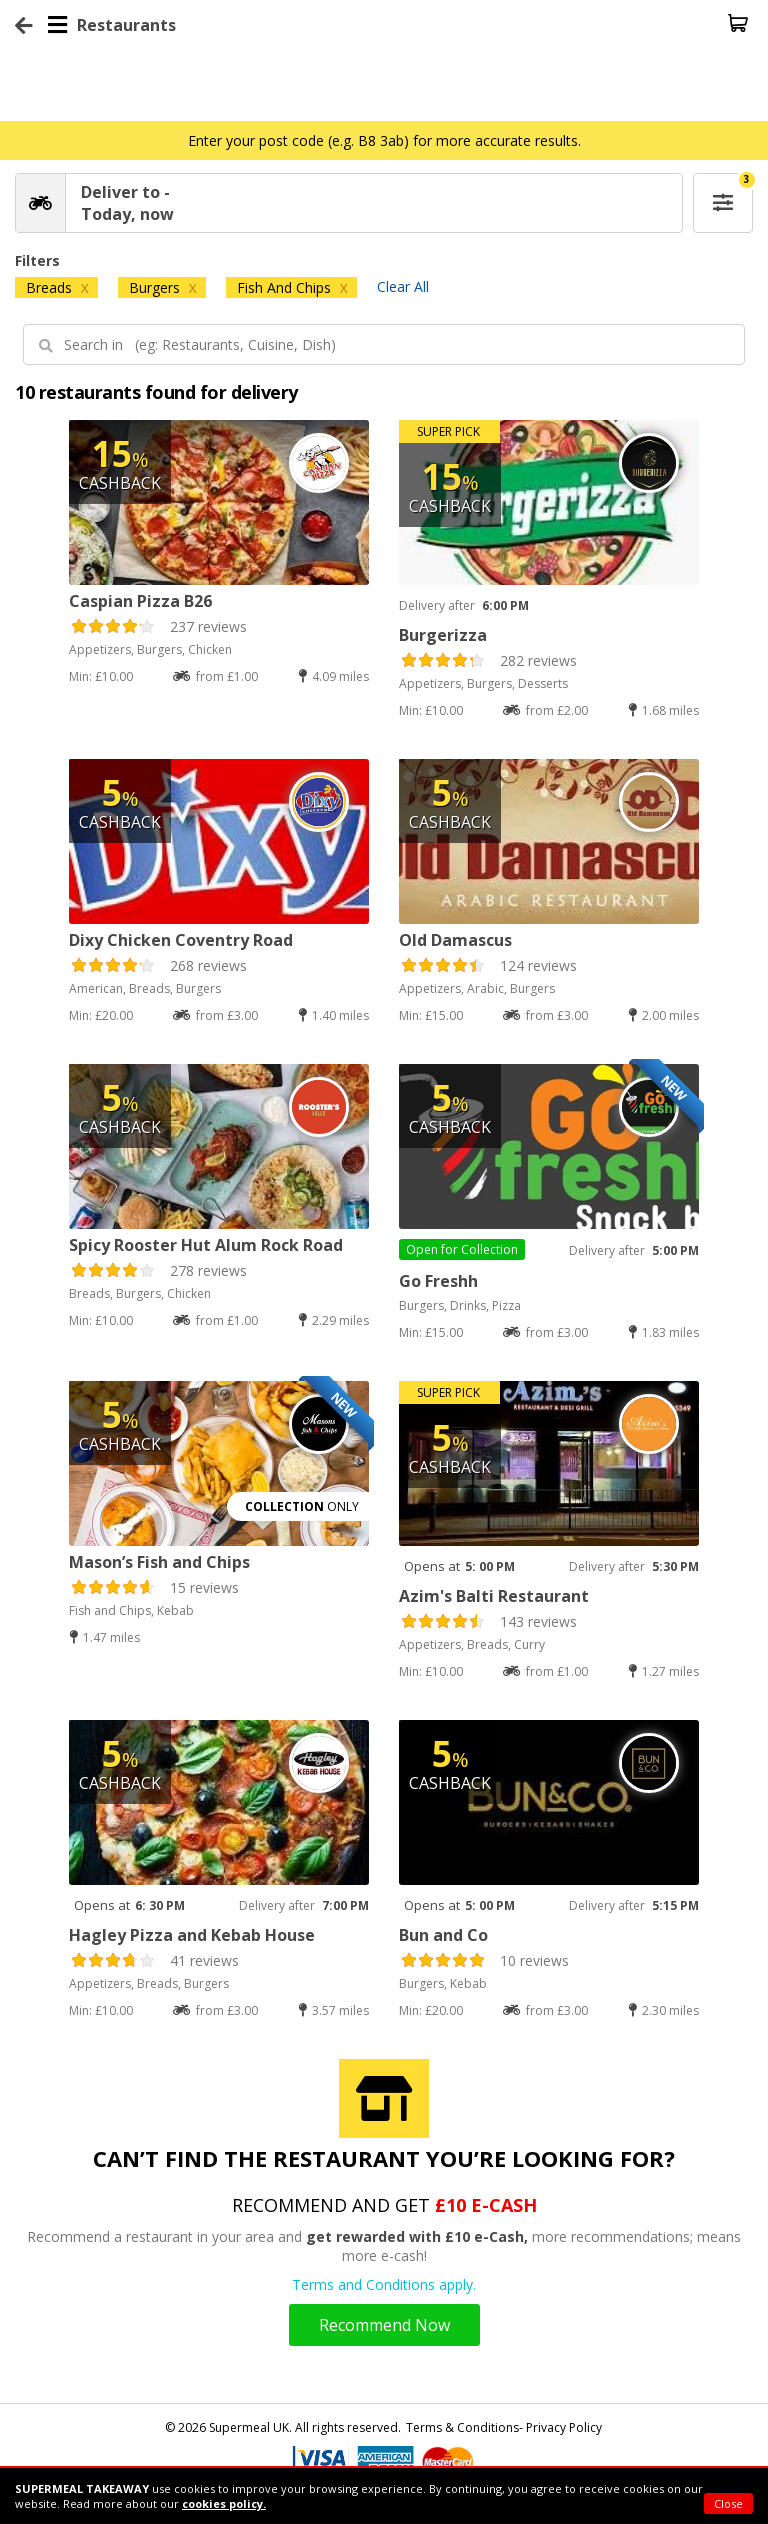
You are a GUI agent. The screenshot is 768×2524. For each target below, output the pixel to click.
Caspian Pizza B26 (140, 601)
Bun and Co (443, 1935)
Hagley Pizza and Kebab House (192, 1935)
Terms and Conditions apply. (384, 2284)
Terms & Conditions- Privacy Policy (504, 2427)
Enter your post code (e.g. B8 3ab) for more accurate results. (384, 140)
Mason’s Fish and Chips (159, 1562)
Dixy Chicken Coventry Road (181, 940)
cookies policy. (224, 2503)
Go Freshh (438, 1281)
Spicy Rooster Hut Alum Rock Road (206, 1245)
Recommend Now (384, 2325)
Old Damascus (455, 940)
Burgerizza (443, 635)
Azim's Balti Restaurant (494, 1596)
